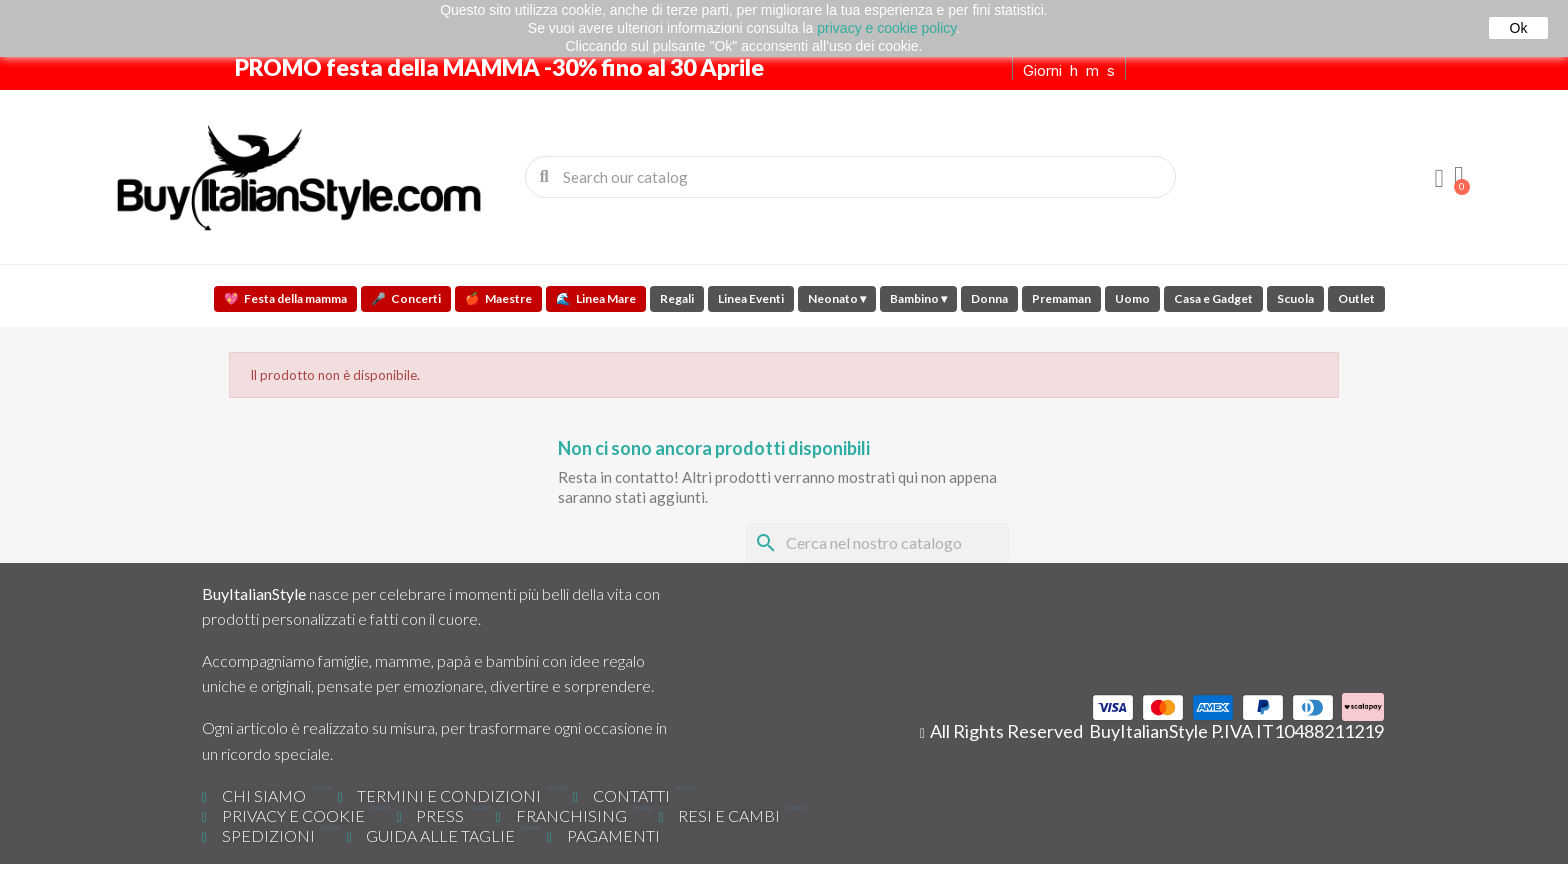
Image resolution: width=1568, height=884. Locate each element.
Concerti (406, 298)
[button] (1459, 177)
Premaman (1061, 298)
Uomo (1132, 298)
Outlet (1356, 298)
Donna (989, 298)
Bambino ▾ (918, 298)
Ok (1519, 28)
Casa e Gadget (1213, 298)
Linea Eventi (751, 298)
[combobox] (852, 177)
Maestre (498, 298)
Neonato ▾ (837, 298)
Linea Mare (596, 298)
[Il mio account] (1439, 179)
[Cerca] (878, 543)
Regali (677, 298)
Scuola (1295, 298)
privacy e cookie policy (886, 28)
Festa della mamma (285, 298)
